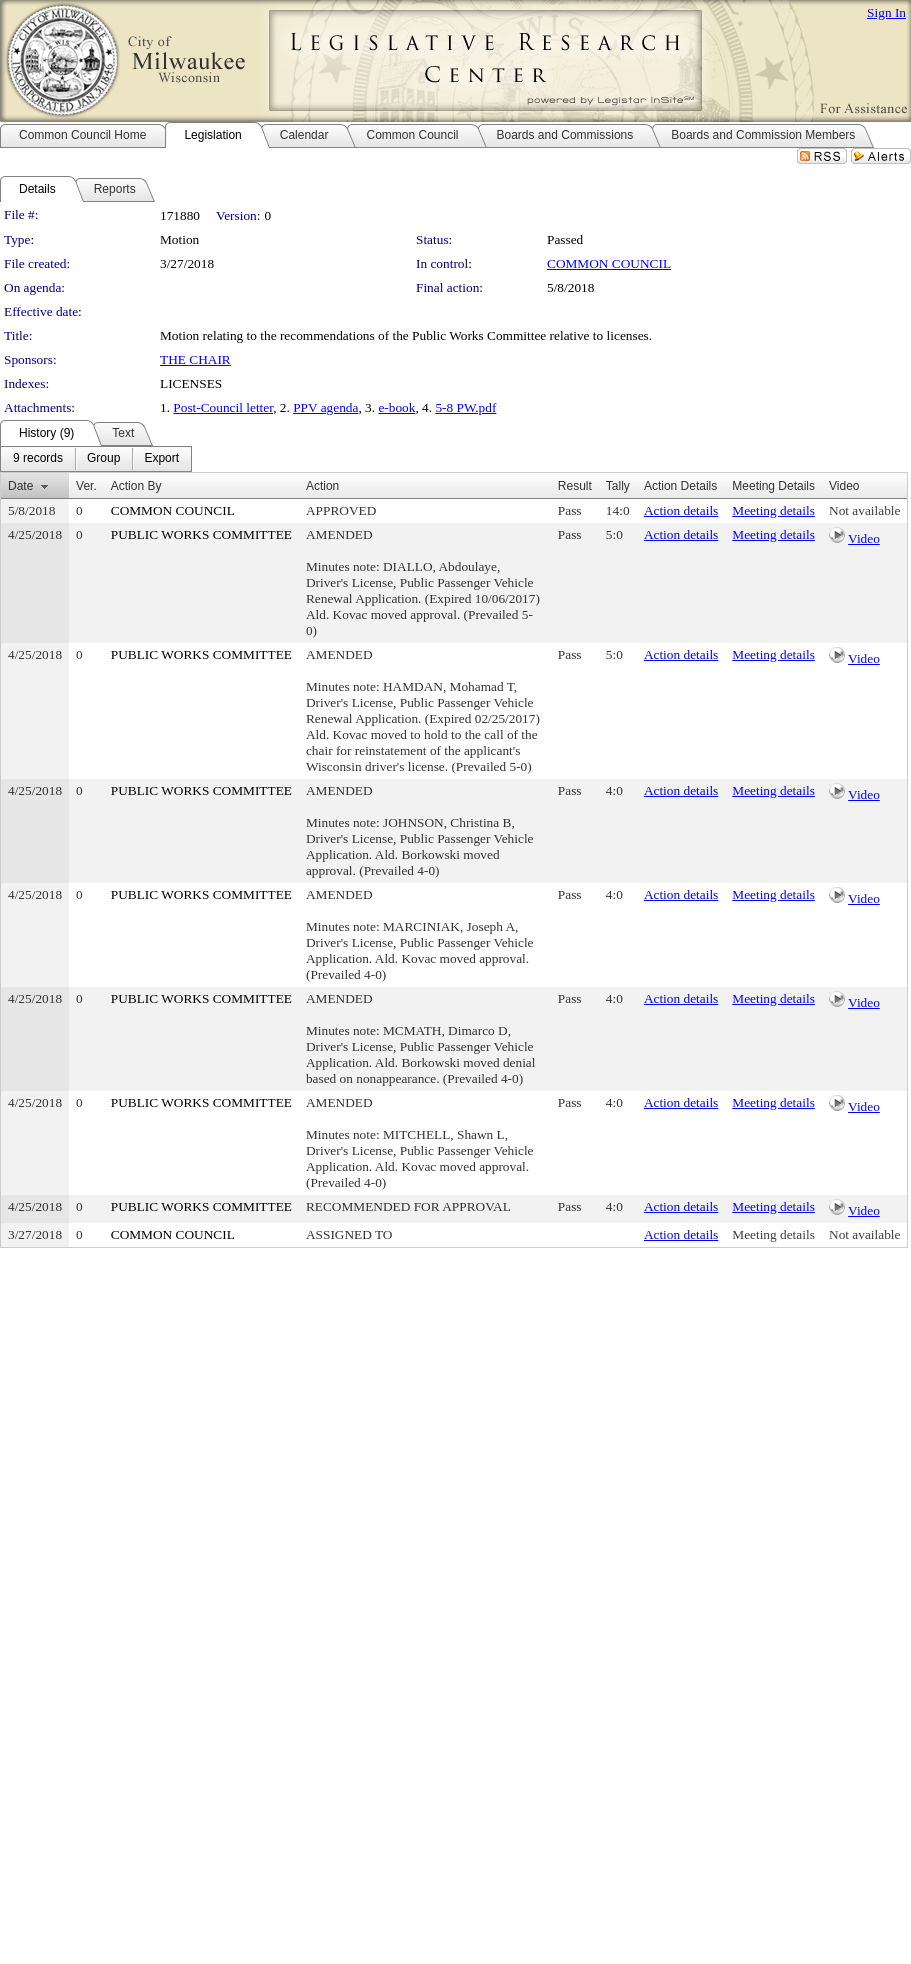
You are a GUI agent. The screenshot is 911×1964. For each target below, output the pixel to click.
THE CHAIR (195, 359)
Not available (864, 510)
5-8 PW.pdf (465, 407)
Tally (618, 486)
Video (864, 538)
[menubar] (96, 459)
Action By (136, 486)
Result (575, 486)
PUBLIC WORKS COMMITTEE (201, 534)
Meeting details (773, 510)
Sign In (886, 12)
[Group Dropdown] (103, 459)
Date (20, 486)
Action (322, 486)
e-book (396, 407)
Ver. (86, 486)
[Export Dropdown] (161, 459)
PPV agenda (325, 407)
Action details (681, 510)
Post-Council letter (223, 407)
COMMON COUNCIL (609, 263)
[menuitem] (38, 459)
